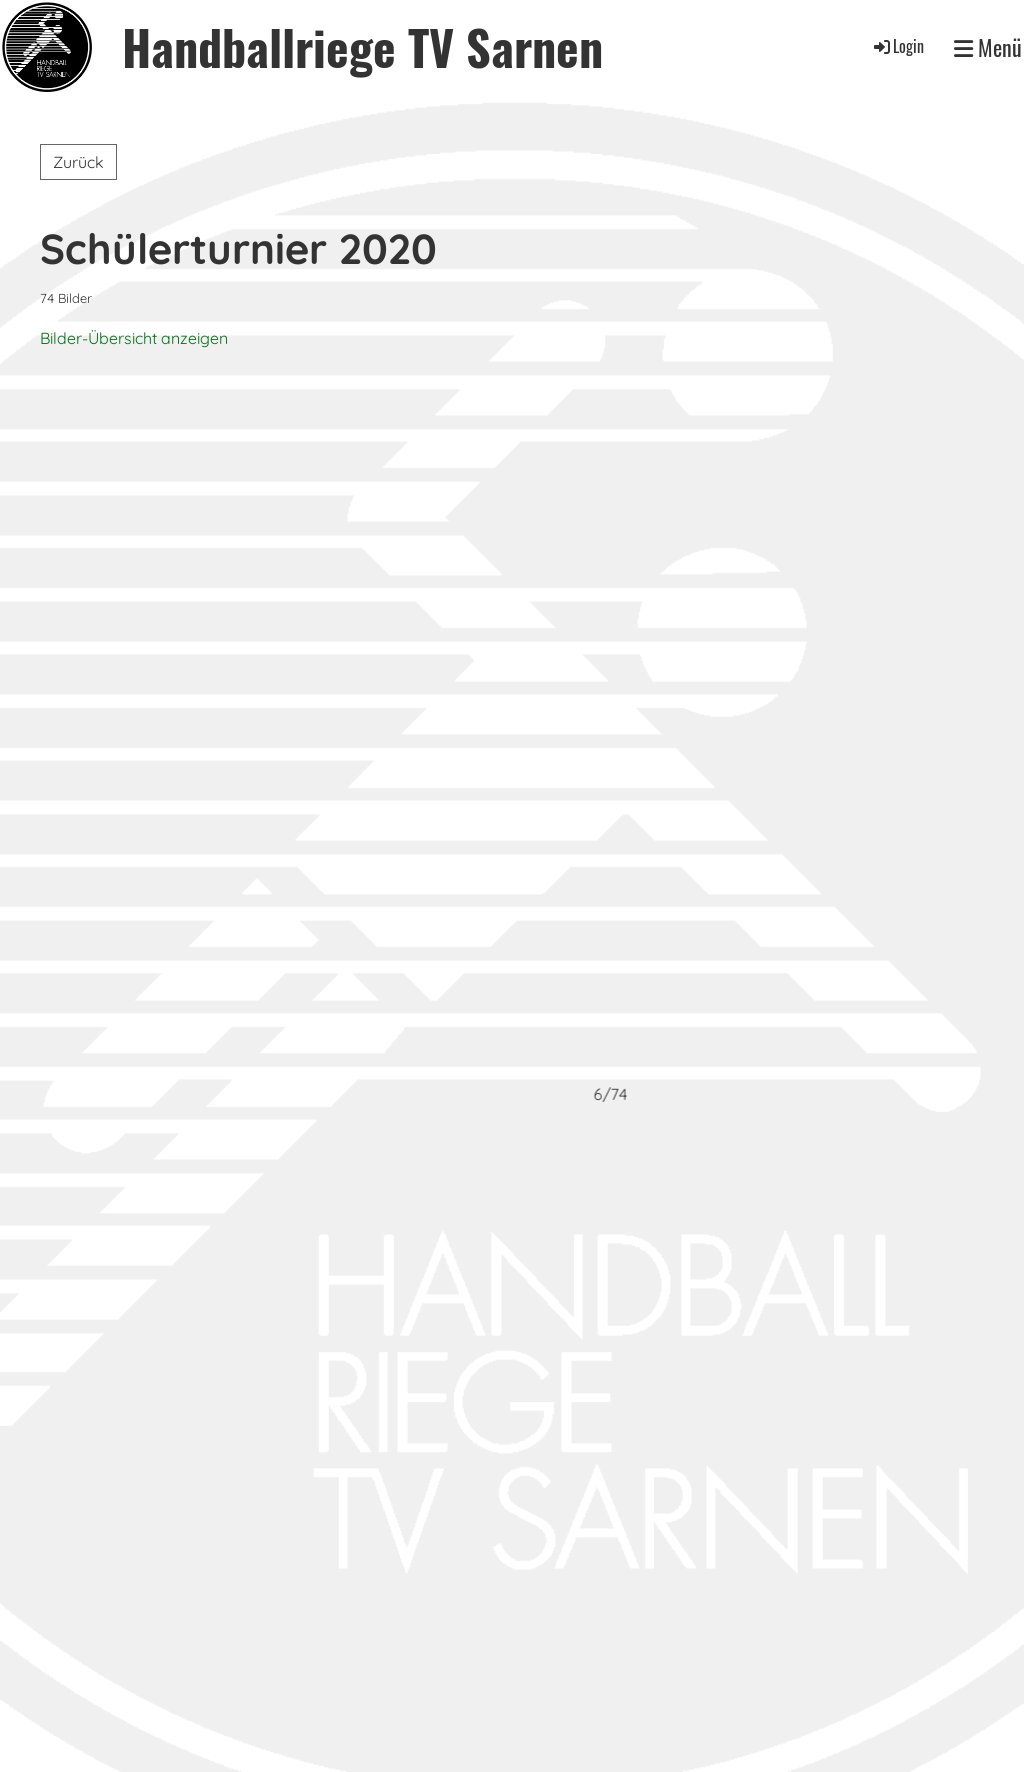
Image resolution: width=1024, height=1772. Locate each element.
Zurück (78, 162)
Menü (988, 47)
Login (897, 46)
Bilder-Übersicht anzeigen (134, 338)
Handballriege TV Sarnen (362, 46)
